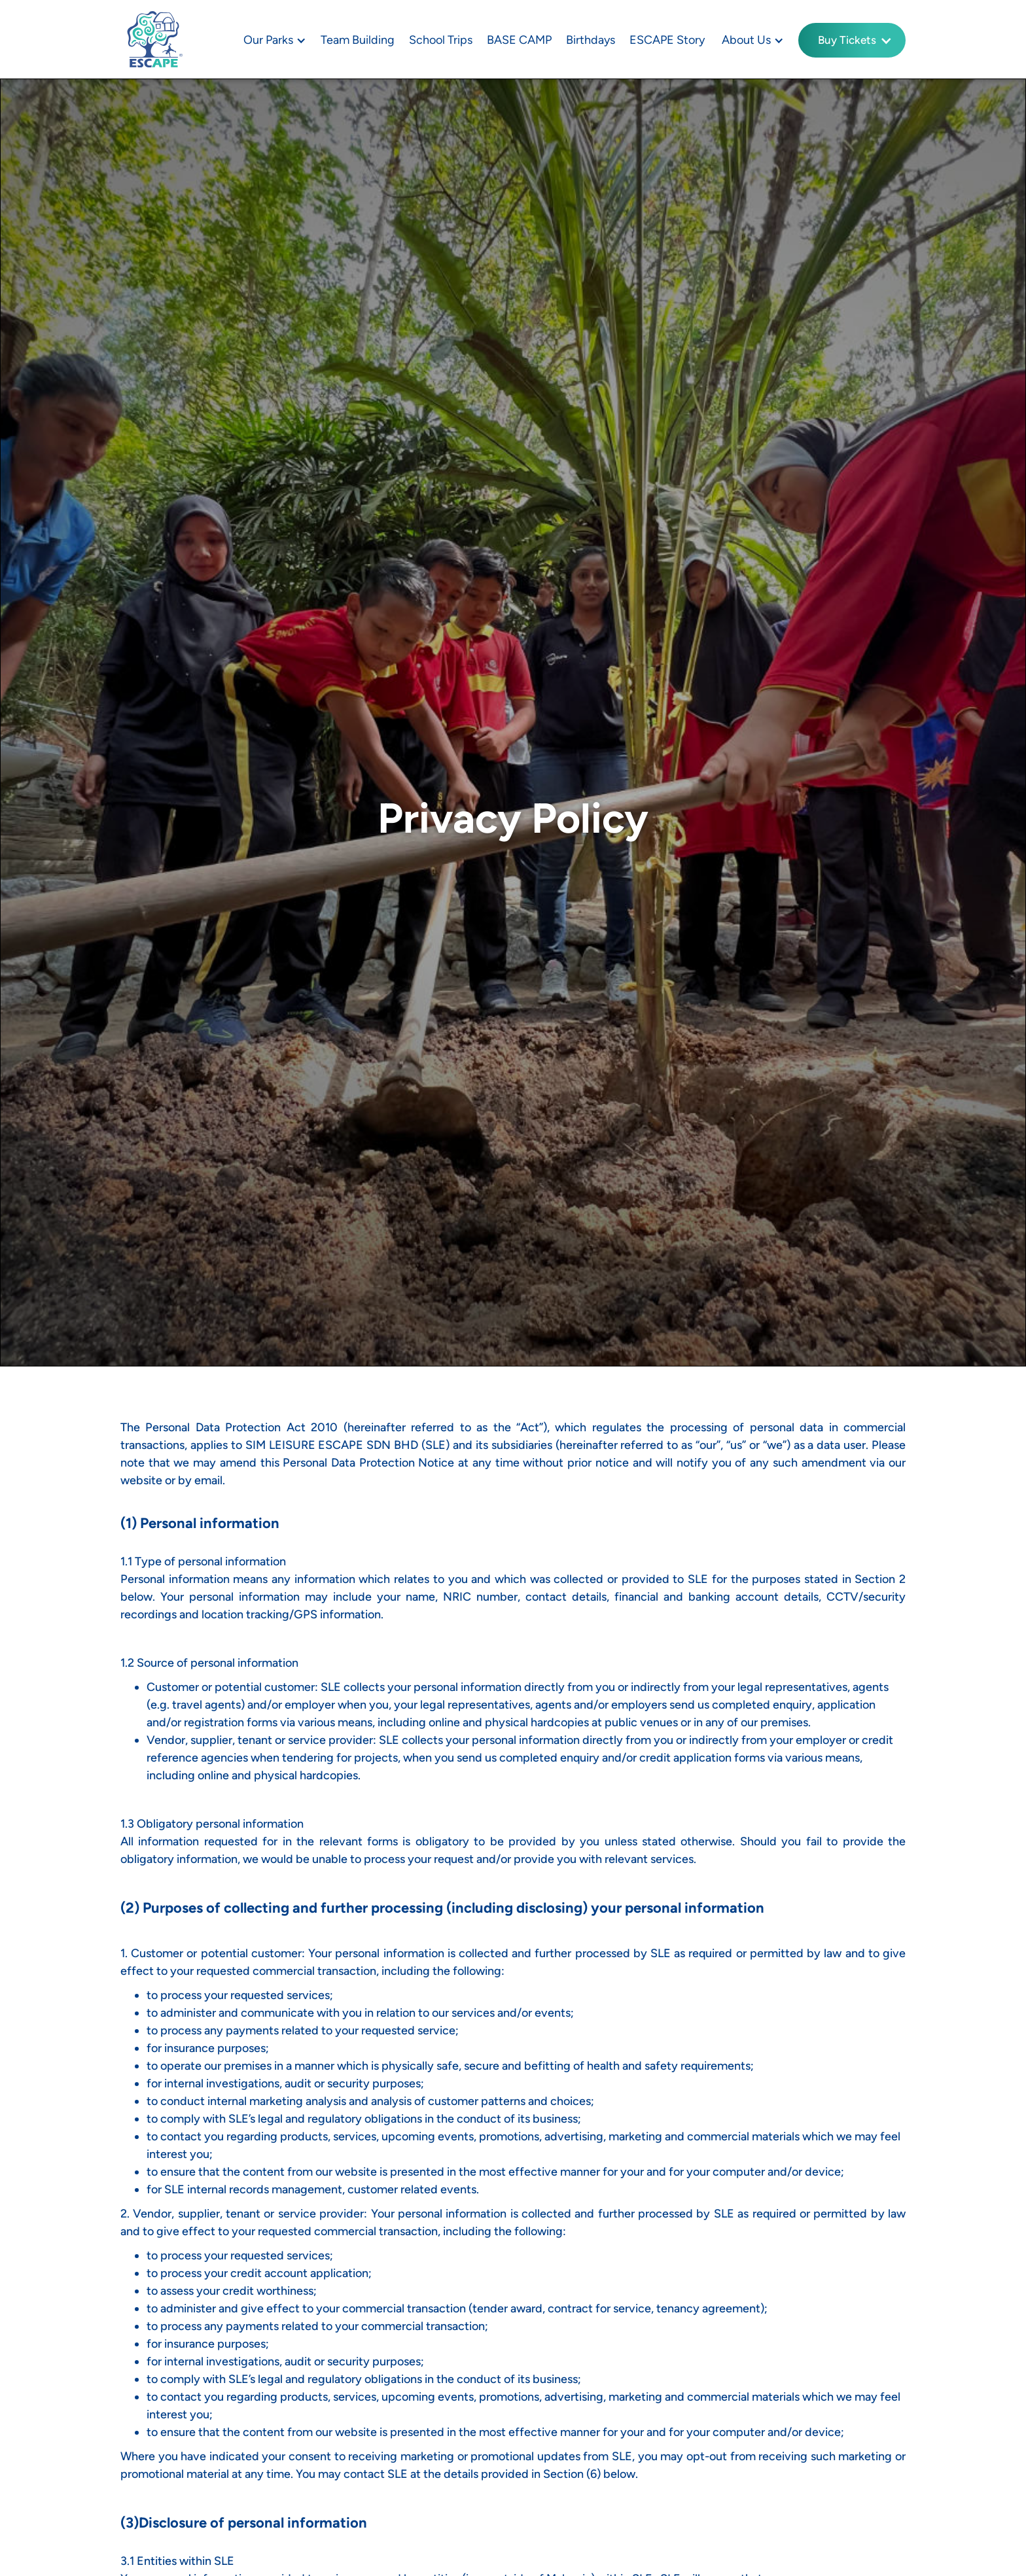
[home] (153, 39)
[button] (273, 40)
